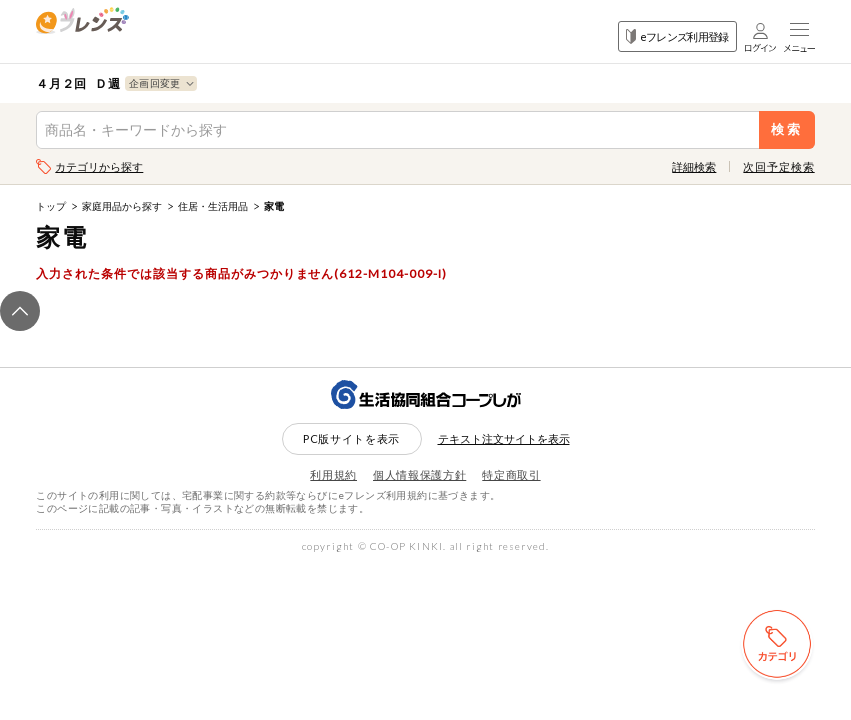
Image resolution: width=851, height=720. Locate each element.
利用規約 (333, 474)
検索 (786, 129)
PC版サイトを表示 (351, 438)
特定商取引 (511, 474)
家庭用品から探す (122, 206)
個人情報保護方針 (419, 474)
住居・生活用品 (213, 206)
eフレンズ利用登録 (677, 36)
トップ (51, 206)
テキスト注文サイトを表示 (504, 438)
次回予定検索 (778, 166)
